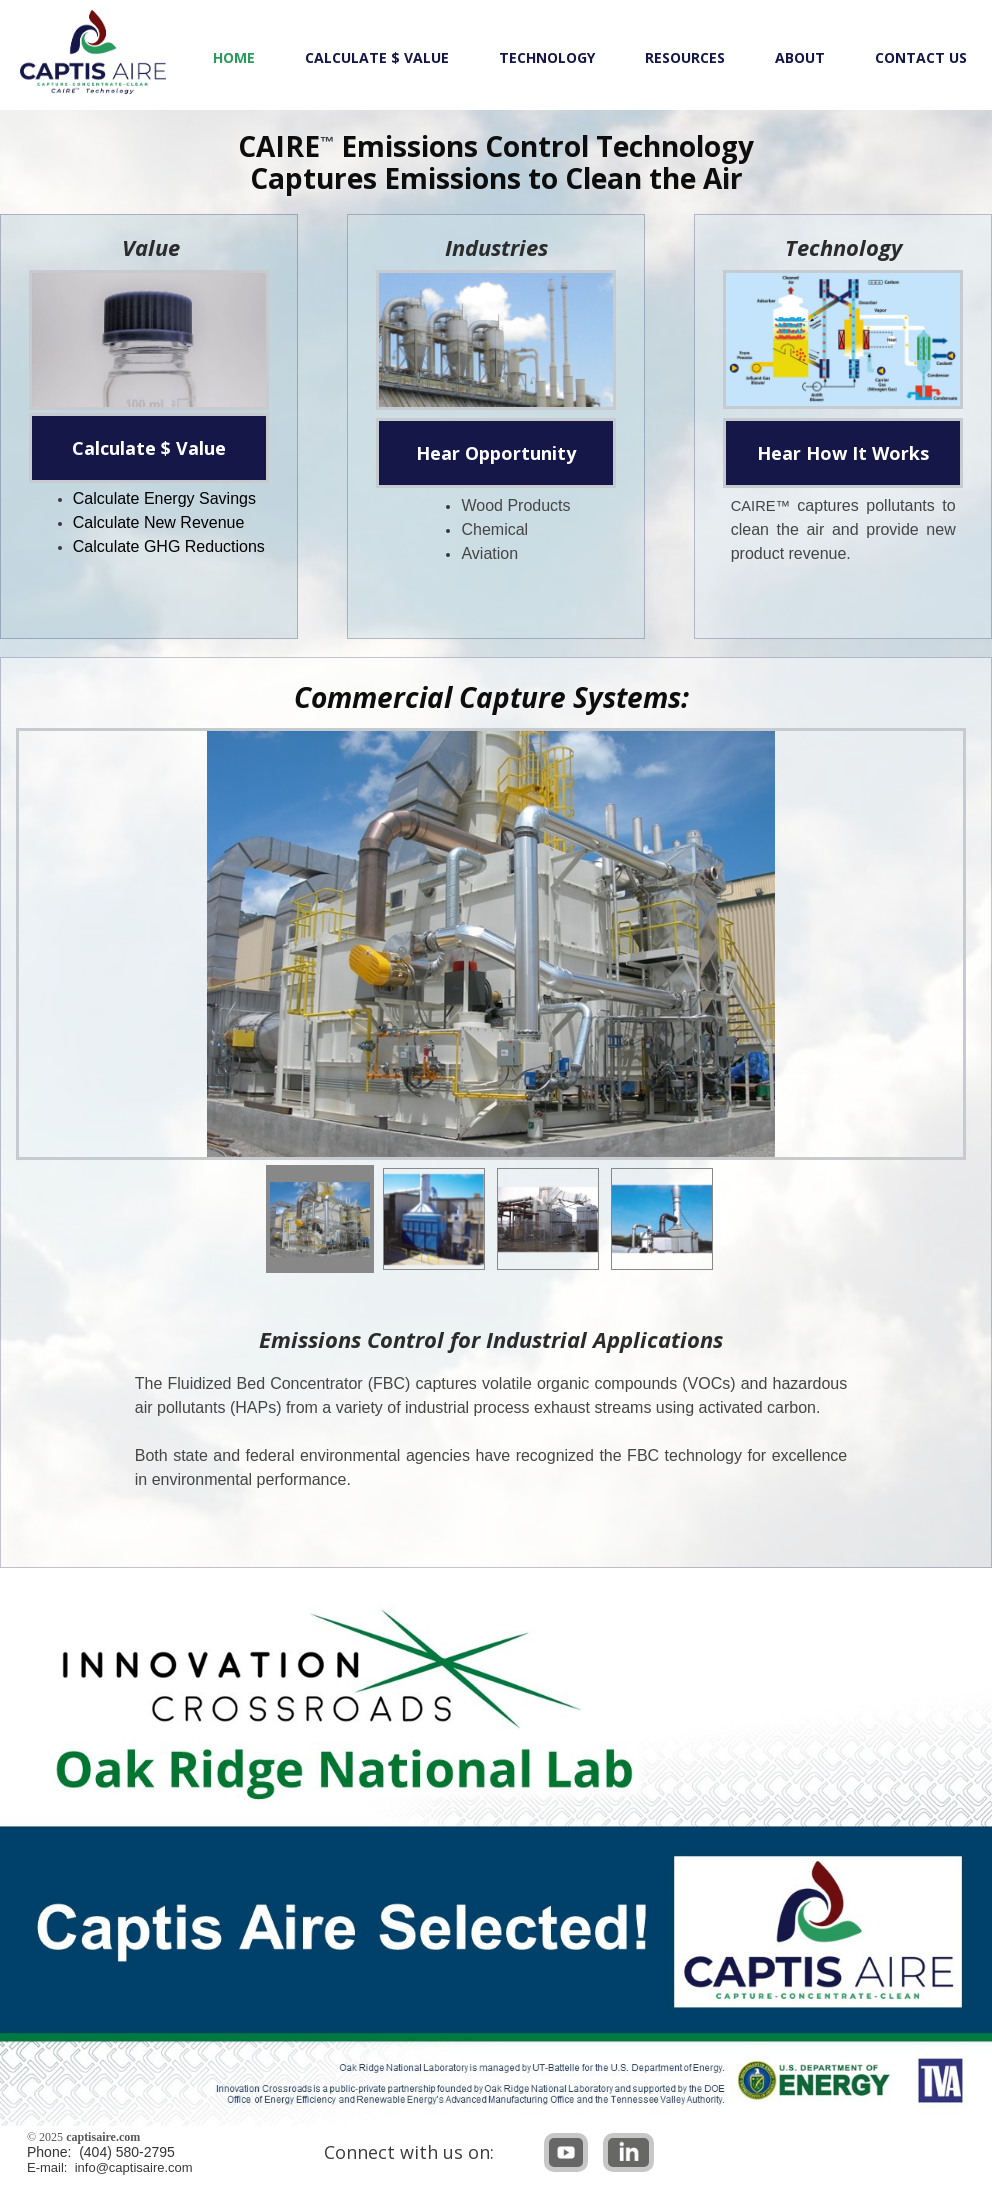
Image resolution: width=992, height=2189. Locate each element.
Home (234, 57)
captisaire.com (103, 2137)
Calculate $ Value (377, 57)
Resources (685, 57)
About (800, 57)
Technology (547, 57)
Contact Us (921, 57)
